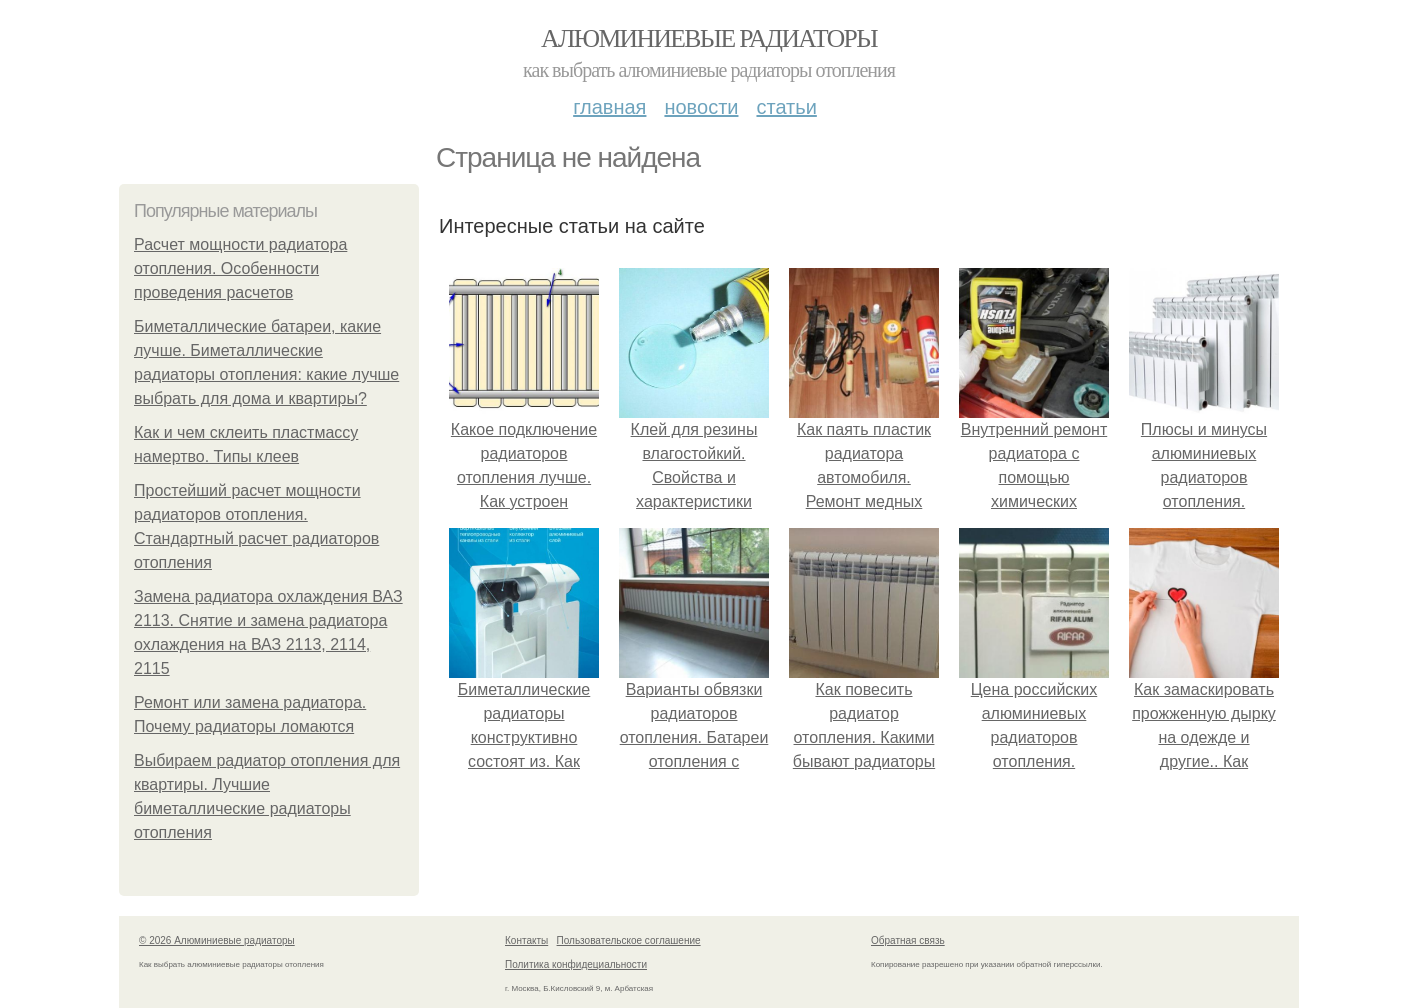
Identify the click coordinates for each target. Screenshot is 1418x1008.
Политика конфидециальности (576, 964)
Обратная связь (908, 940)
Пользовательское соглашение (629, 940)
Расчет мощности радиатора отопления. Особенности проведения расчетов (240, 268)
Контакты (526, 940)
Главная (609, 107)
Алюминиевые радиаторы (709, 38)
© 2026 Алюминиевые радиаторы (217, 940)
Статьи (786, 107)
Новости (701, 107)
